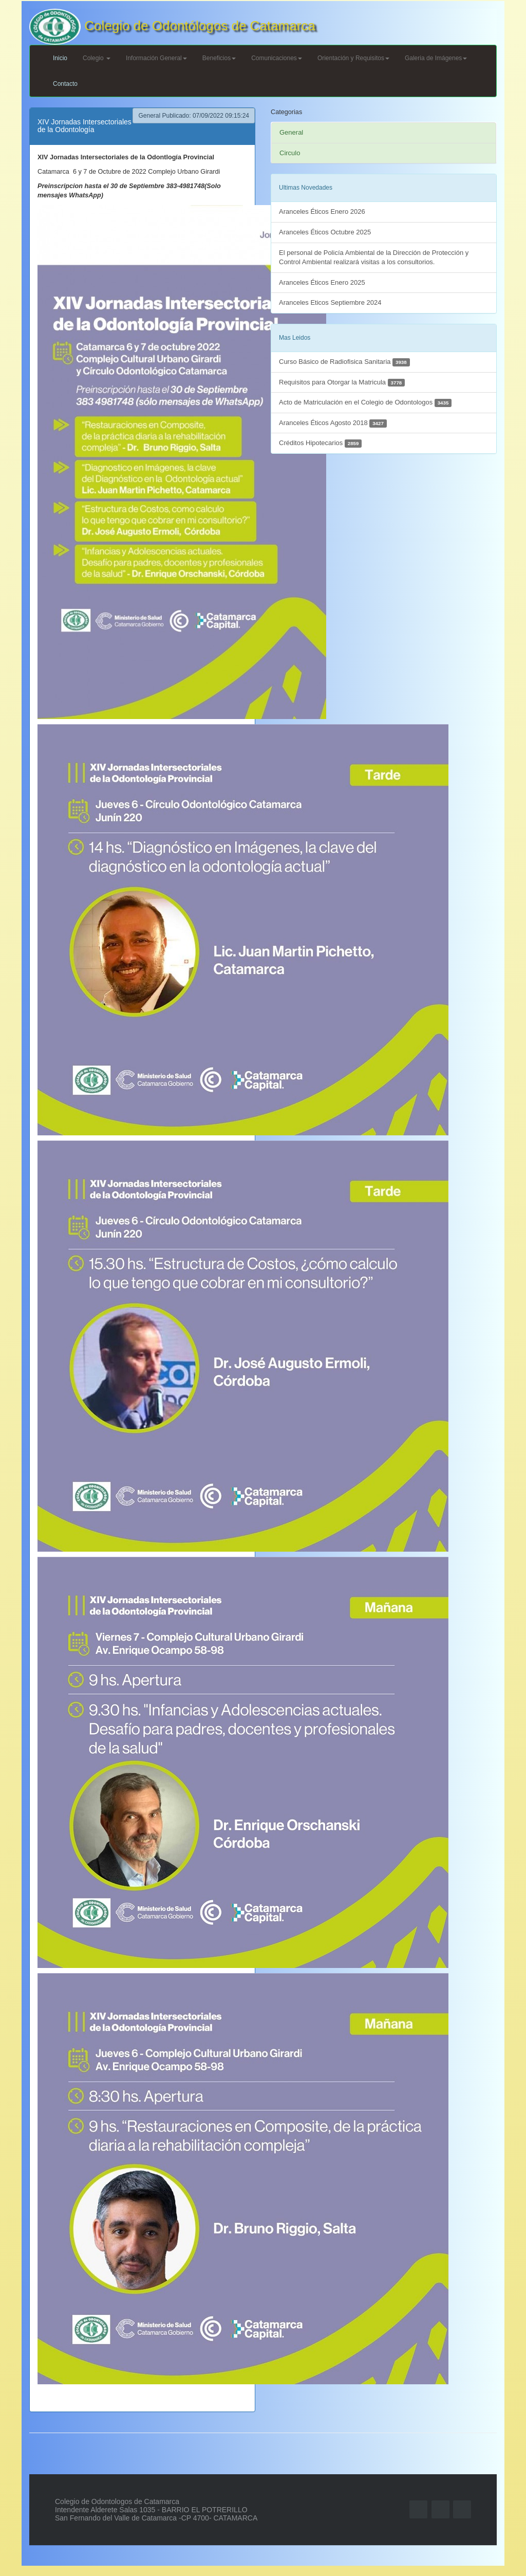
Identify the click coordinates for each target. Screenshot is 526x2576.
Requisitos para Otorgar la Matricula (342, 382)
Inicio (60, 58)
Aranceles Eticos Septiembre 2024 (330, 302)
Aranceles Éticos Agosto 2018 (333, 423)
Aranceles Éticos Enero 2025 (322, 282)
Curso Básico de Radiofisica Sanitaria (344, 362)
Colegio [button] (96, 58)
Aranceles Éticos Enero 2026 (322, 211)
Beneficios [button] (219, 58)
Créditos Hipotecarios (320, 443)
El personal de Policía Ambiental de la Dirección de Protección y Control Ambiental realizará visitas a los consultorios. (373, 257)
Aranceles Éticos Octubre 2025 (325, 232)
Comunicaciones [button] (276, 58)
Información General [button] (156, 58)
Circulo (289, 153)
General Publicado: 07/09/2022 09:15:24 (193, 115)
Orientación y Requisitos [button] (353, 58)
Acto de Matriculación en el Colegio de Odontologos (365, 402)
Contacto (65, 83)
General (291, 132)
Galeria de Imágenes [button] (436, 58)
